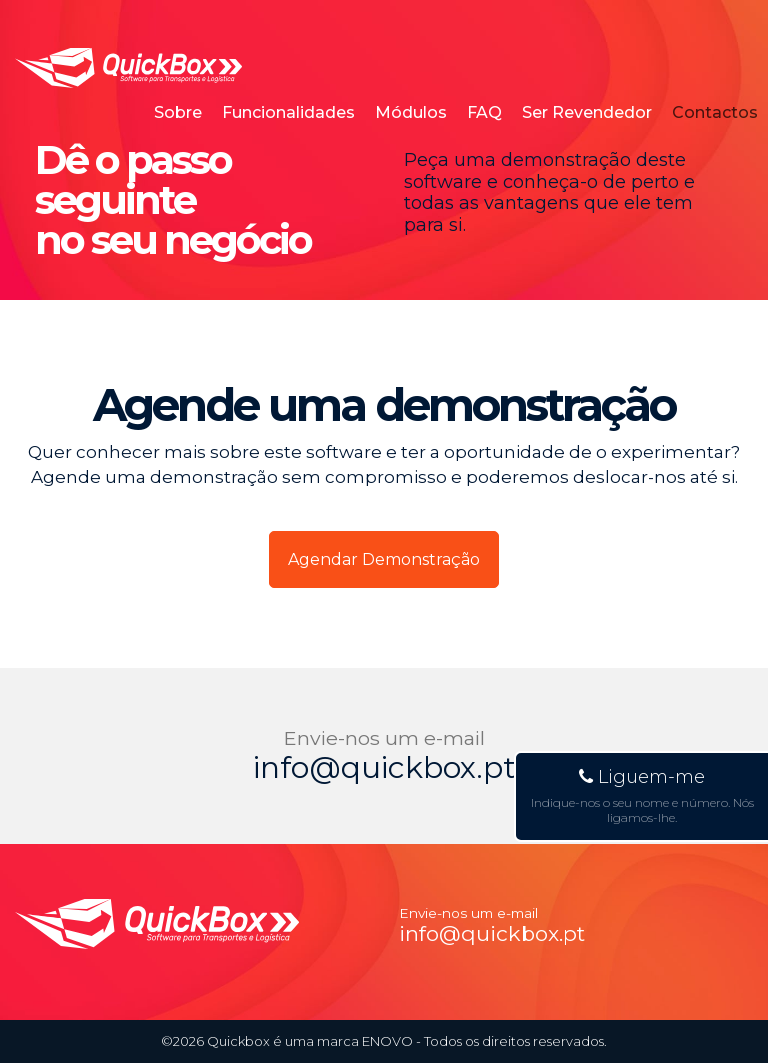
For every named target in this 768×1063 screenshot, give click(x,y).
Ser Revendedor (587, 112)
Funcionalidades (288, 112)
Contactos (715, 112)
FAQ (484, 112)
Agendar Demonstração (384, 559)
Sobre (178, 112)
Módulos (411, 112)
